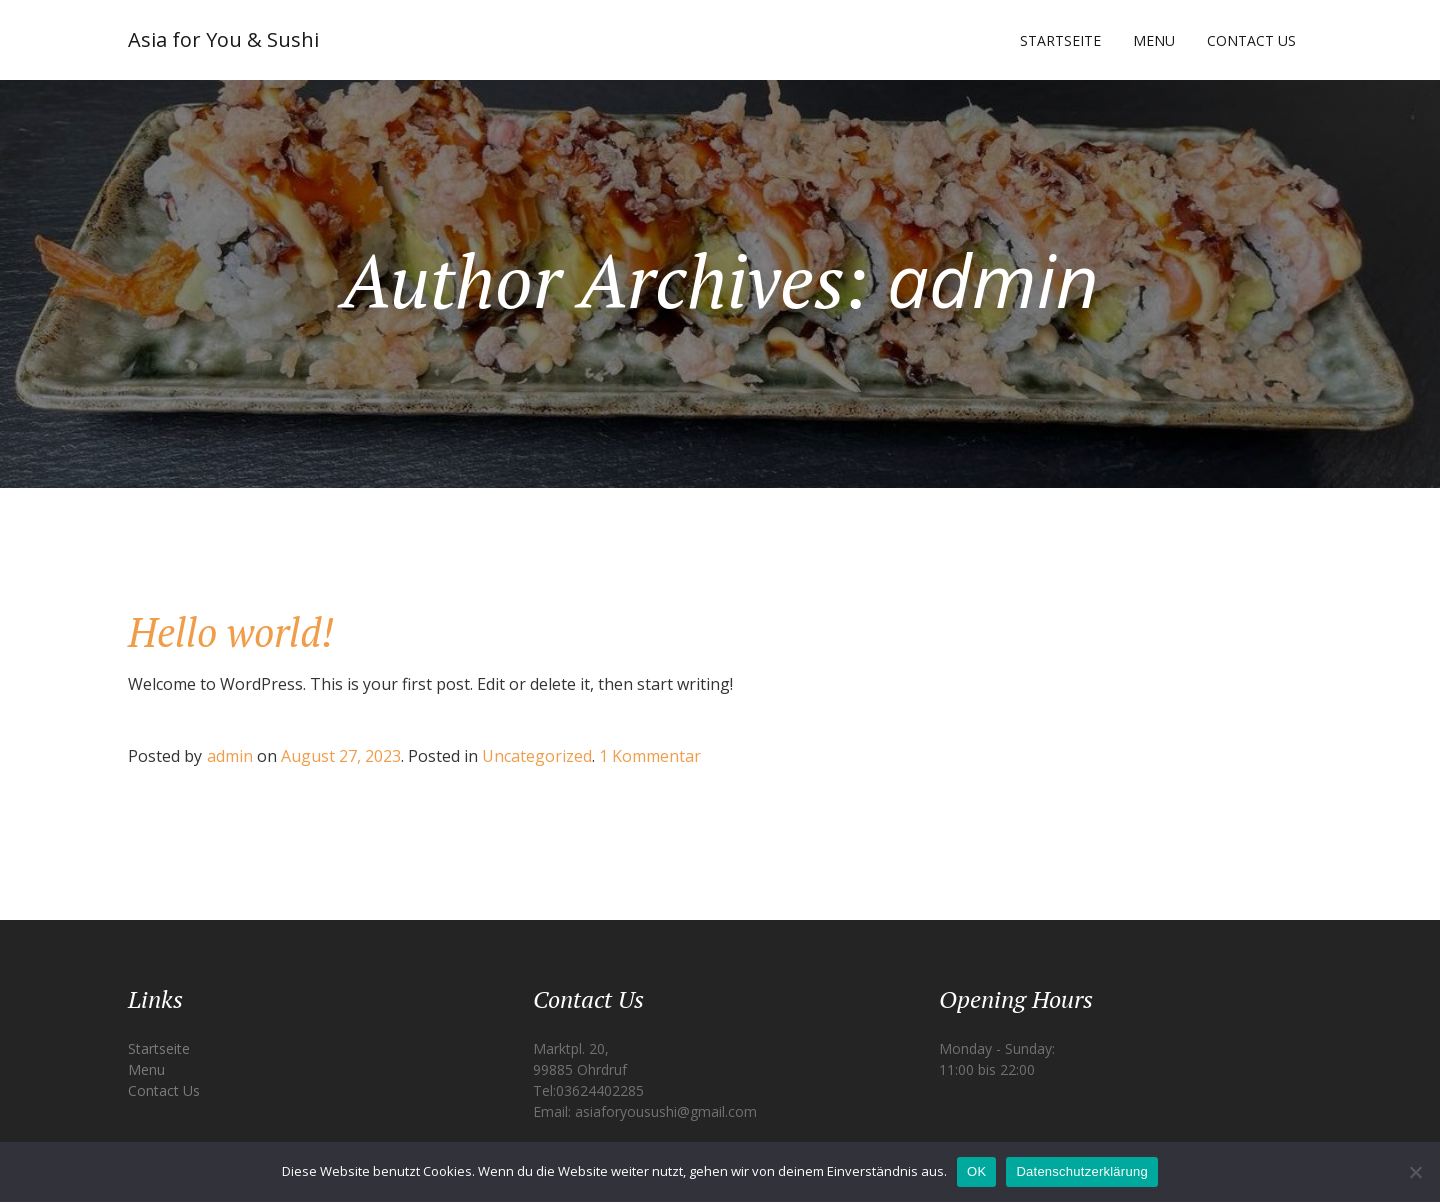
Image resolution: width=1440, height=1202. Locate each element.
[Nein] (1415, 1172)
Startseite (1060, 40)
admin (230, 756)
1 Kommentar (650, 756)
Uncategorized (537, 756)
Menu (1154, 40)
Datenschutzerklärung (1081, 1171)
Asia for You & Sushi (223, 39)
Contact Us (1251, 40)
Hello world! (231, 631)
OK (976, 1171)
